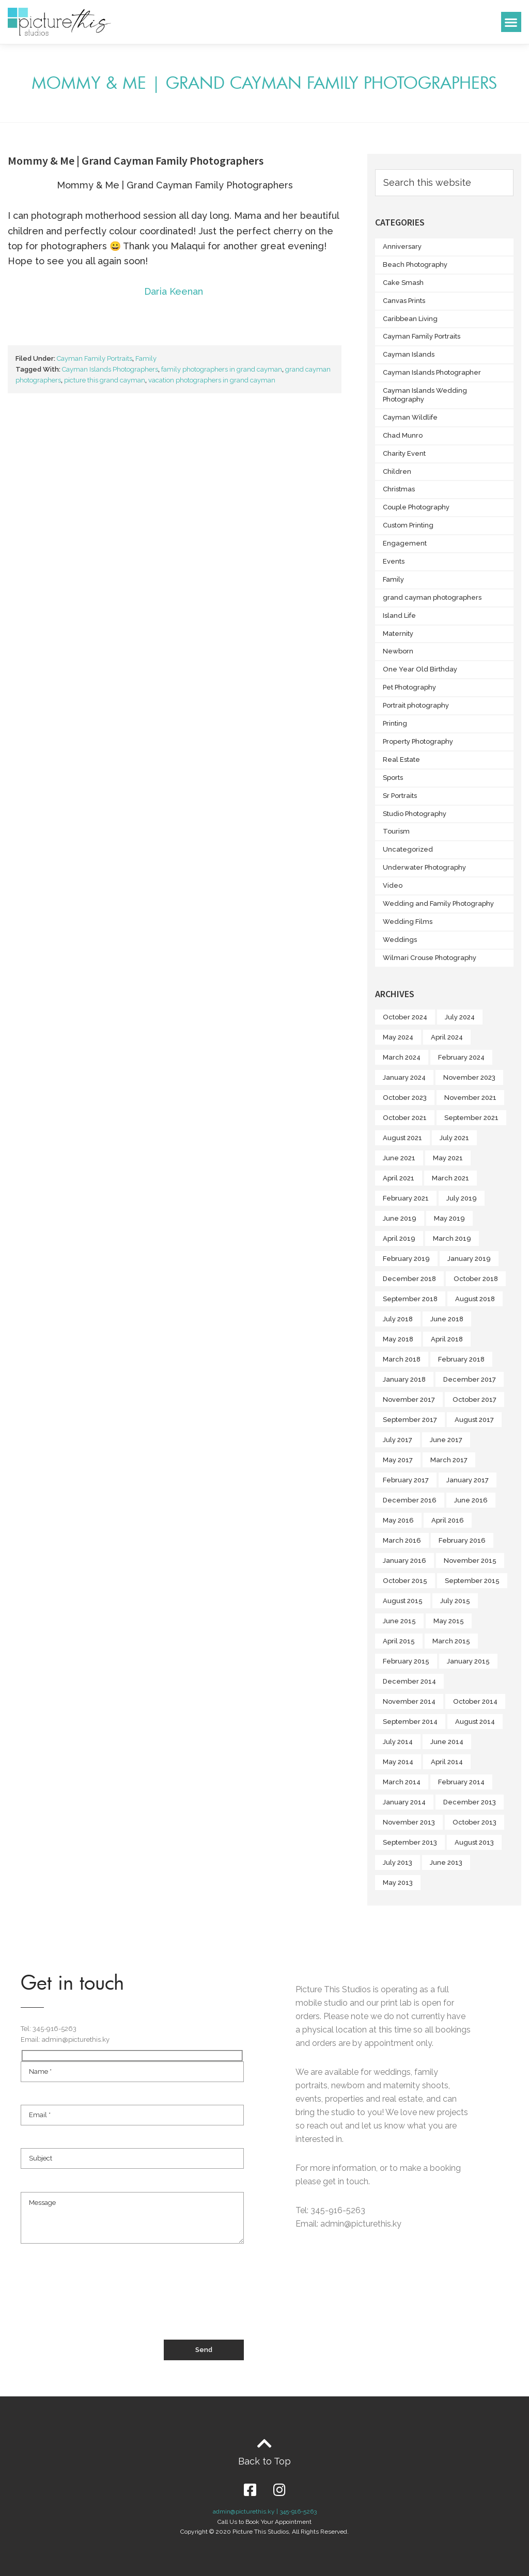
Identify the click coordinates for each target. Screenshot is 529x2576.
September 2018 (410, 1299)
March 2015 (451, 1641)
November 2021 (470, 1097)
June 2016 (471, 1500)
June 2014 (446, 1742)
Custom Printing (408, 525)
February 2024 (461, 1057)
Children (397, 471)
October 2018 (476, 1279)
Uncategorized (408, 849)
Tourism (396, 831)
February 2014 (461, 1782)
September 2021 (471, 1118)
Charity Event (404, 453)
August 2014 (475, 1721)
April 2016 (447, 1520)
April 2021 (398, 1178)
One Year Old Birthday (420, 669)
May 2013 (398, 1882)
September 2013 (410, 1842)
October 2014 (475, 1701)
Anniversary (402, 246)
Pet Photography (409, 687)
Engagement (405, 543)
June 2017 (446, 1440)
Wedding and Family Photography (438, 903)
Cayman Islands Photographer (432, 372)
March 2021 (450, 1178)
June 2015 (399, 1621)
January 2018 (404, 1379)
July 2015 (455, 1601)
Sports (393, 777)
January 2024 (404, 1077)
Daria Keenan (175, 291)
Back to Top (264, 2461)
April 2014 (447, 1762)
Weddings (400, 939)
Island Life (399, 615)
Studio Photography (414, 814)
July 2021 (454, 1138)
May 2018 (398, 1339)
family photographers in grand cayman (221, 369)
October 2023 (405, 1097)
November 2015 (470, 1560)
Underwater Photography (424, 867)
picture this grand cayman (104, 380)
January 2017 (467, 1480)
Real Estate (401, 759)
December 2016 (410, 1500)
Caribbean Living (410, 319)
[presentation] (99, 2301)
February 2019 (406, 1258)
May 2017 (398, 1460)
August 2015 (403, 1601)
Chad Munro (403, 435)
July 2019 (461, 1198)
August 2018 (475, 1299)
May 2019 (449, 1218)
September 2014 (410, 1721)
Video (392, 885)
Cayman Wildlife (410, 417)
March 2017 (449, 1460)
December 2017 (469, 1379)
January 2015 (468, 1661)
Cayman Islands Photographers (110, 369)
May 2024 (398, 1037)
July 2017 (397, 1440)
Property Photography (418, 741)
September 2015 (472, 1581)
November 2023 (469, 1077)
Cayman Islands (408, 354)
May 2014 (398, 1762)
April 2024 (447, 1037)
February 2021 (406, 1198)
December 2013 (469, 1802)
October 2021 (405, 1118)
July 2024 (460, 1017)
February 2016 (462, 1540)
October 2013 (474, 1822)
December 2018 (409, 1279)
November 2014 (409, 1701)
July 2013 (397, 1862)
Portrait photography (416, 705)
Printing (395, 723)
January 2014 (404, 1802)
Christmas (399, 489)
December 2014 (409, 1681)
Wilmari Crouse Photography (429, 958)
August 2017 (474, 1419)
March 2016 (402, 1540)
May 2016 (398, 1520)
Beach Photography (415, 264)
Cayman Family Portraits (94, 358)
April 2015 (399, 1641)
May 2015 (448, 1621)
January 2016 (404, 1560)
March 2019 (452, 1238)
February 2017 (406, 1480)
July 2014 (398, 1742)
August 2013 (474, 1842)
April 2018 (447, 1339)
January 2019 (469, 1258)
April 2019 (399, 1238)
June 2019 (399, 1218)
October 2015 (405, 1581)
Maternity (398, 633)
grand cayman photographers (432, 597)
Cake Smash (403, 282)
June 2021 (399, 1158)
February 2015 (406, 1661)
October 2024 (405, 1017)
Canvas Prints (404, 301)
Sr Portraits (400, 795)
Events (393, 561)
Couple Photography (416, 507)
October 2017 (474, 1399)
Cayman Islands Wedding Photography (425, 395)
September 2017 (410, 1419)
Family (146, 358)
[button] (511, 22)
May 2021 (448, 1158)
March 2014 (402, 1782)
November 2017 (409, 1399)
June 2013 (446, 1862)
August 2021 (402, 1138)
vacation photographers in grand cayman (211, 380)
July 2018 (398, 1319)
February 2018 (461, 1359)
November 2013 (409, 1822)
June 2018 (446, 1319)
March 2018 (402, 1359)
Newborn (398, 651)
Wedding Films (407, 921)
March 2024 (402, 1057)
